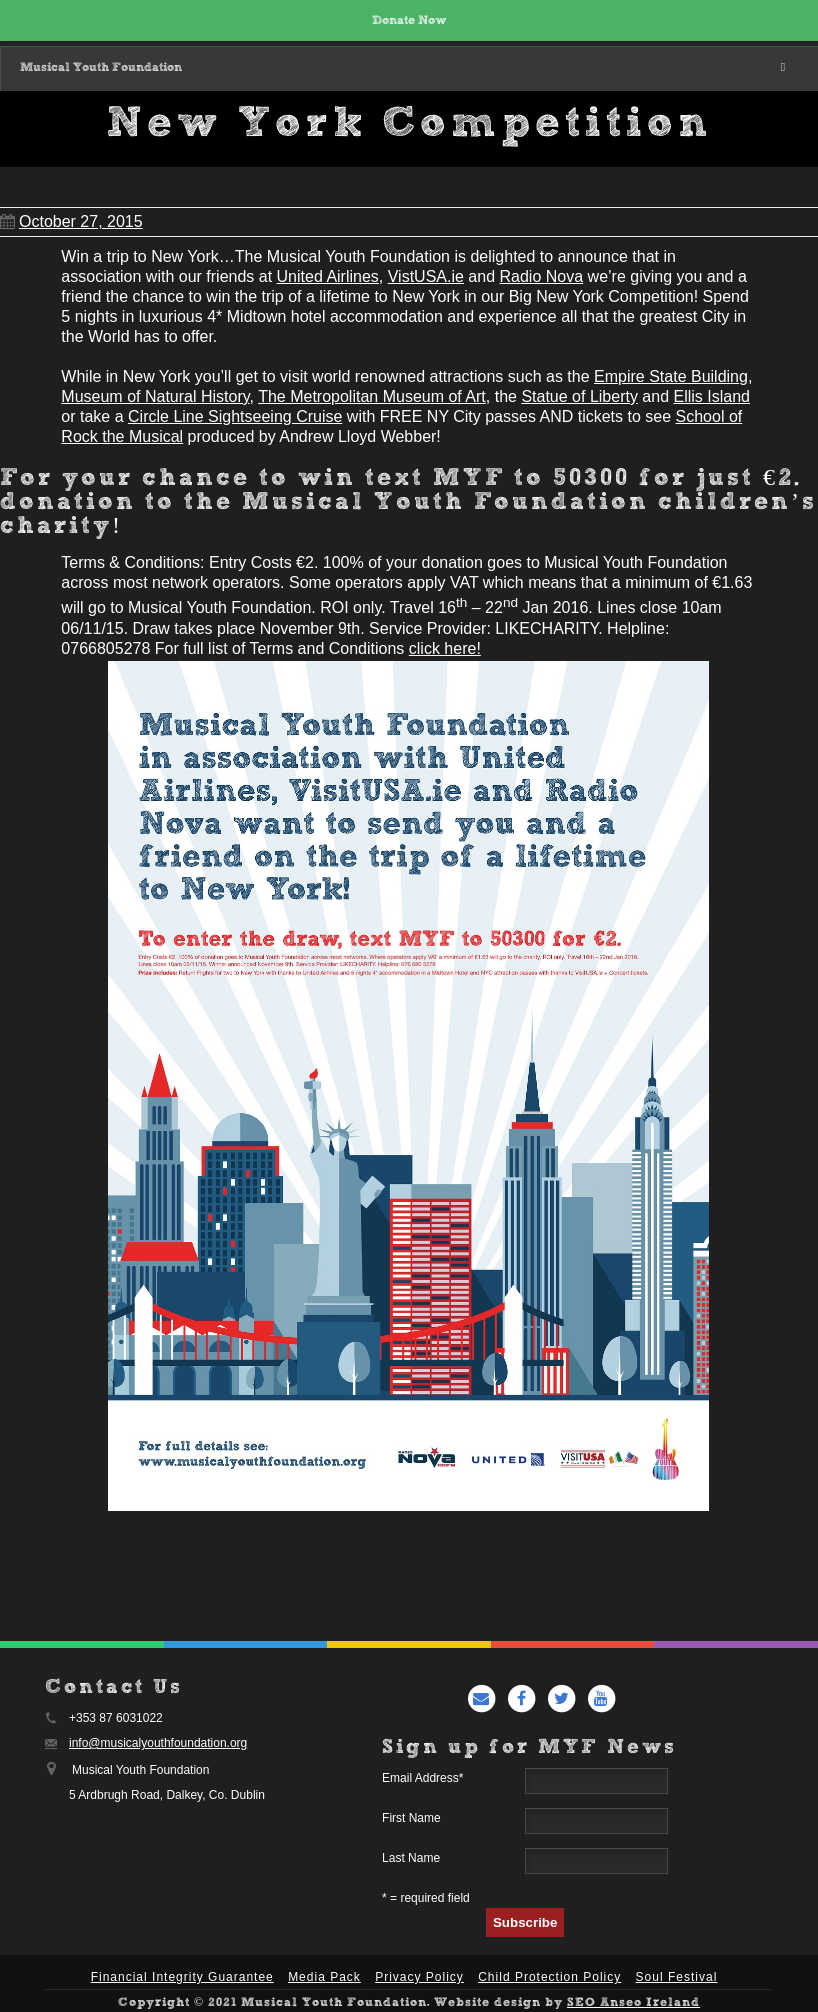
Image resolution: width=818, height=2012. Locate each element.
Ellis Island (712, 396)
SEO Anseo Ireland (633, 2003)
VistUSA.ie (426, 276)
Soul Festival (677, 1977)
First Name (411, 1818)
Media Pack (324, 1977)
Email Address (422, 1778)
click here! (445, 648)
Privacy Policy (419, 1977)
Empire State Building (671, 376)
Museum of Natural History (155, 396)
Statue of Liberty (579, 396)
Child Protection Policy (549, 1977)
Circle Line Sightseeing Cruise (235, 416)
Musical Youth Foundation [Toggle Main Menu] (405, 67)
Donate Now (409, 21)
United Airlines (328, 276)
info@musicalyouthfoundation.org (158, 1743)
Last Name (411, 1858)
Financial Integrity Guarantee (182, 1977)
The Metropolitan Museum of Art (372, 396)
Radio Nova (542, 276)
